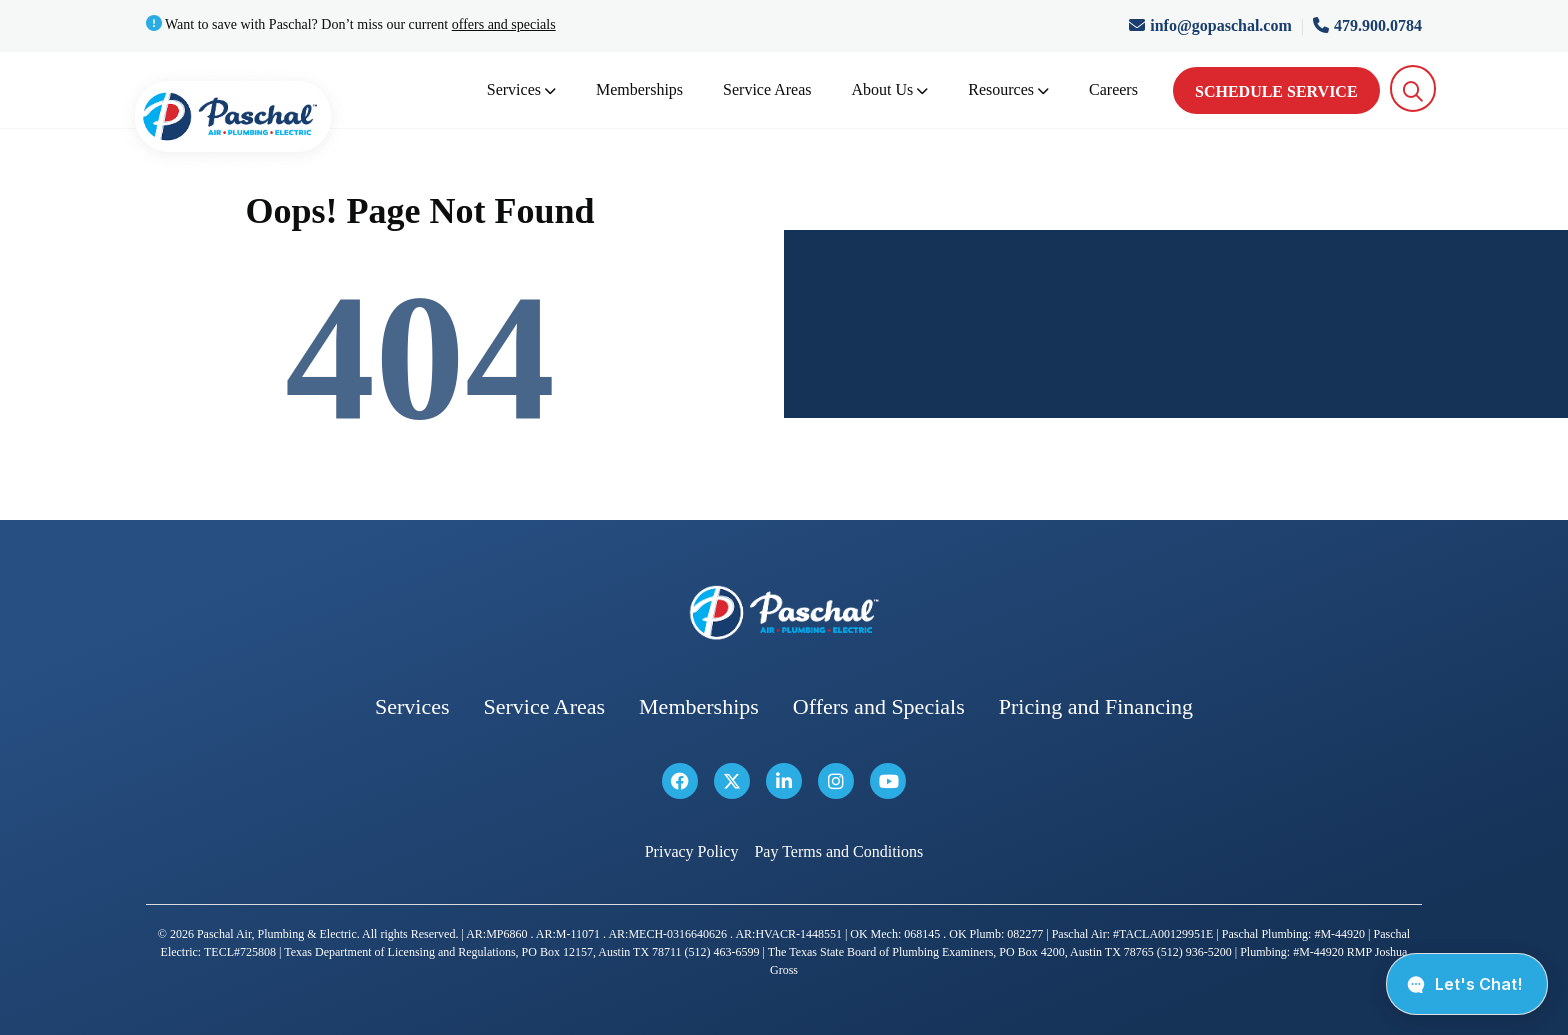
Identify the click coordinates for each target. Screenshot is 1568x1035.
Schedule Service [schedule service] (1276, 91)
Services (521, 89)
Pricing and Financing (1096, 706)
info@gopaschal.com (1212, 25)
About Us (890, 89)
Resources (1008, 89)
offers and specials (504, 24)
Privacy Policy (692, 851)
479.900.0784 (1367, 25)
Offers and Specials (879, 706)
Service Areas (767, 89)
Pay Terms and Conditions (838, 851)
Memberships (639, 89)
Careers (1113, 89)
